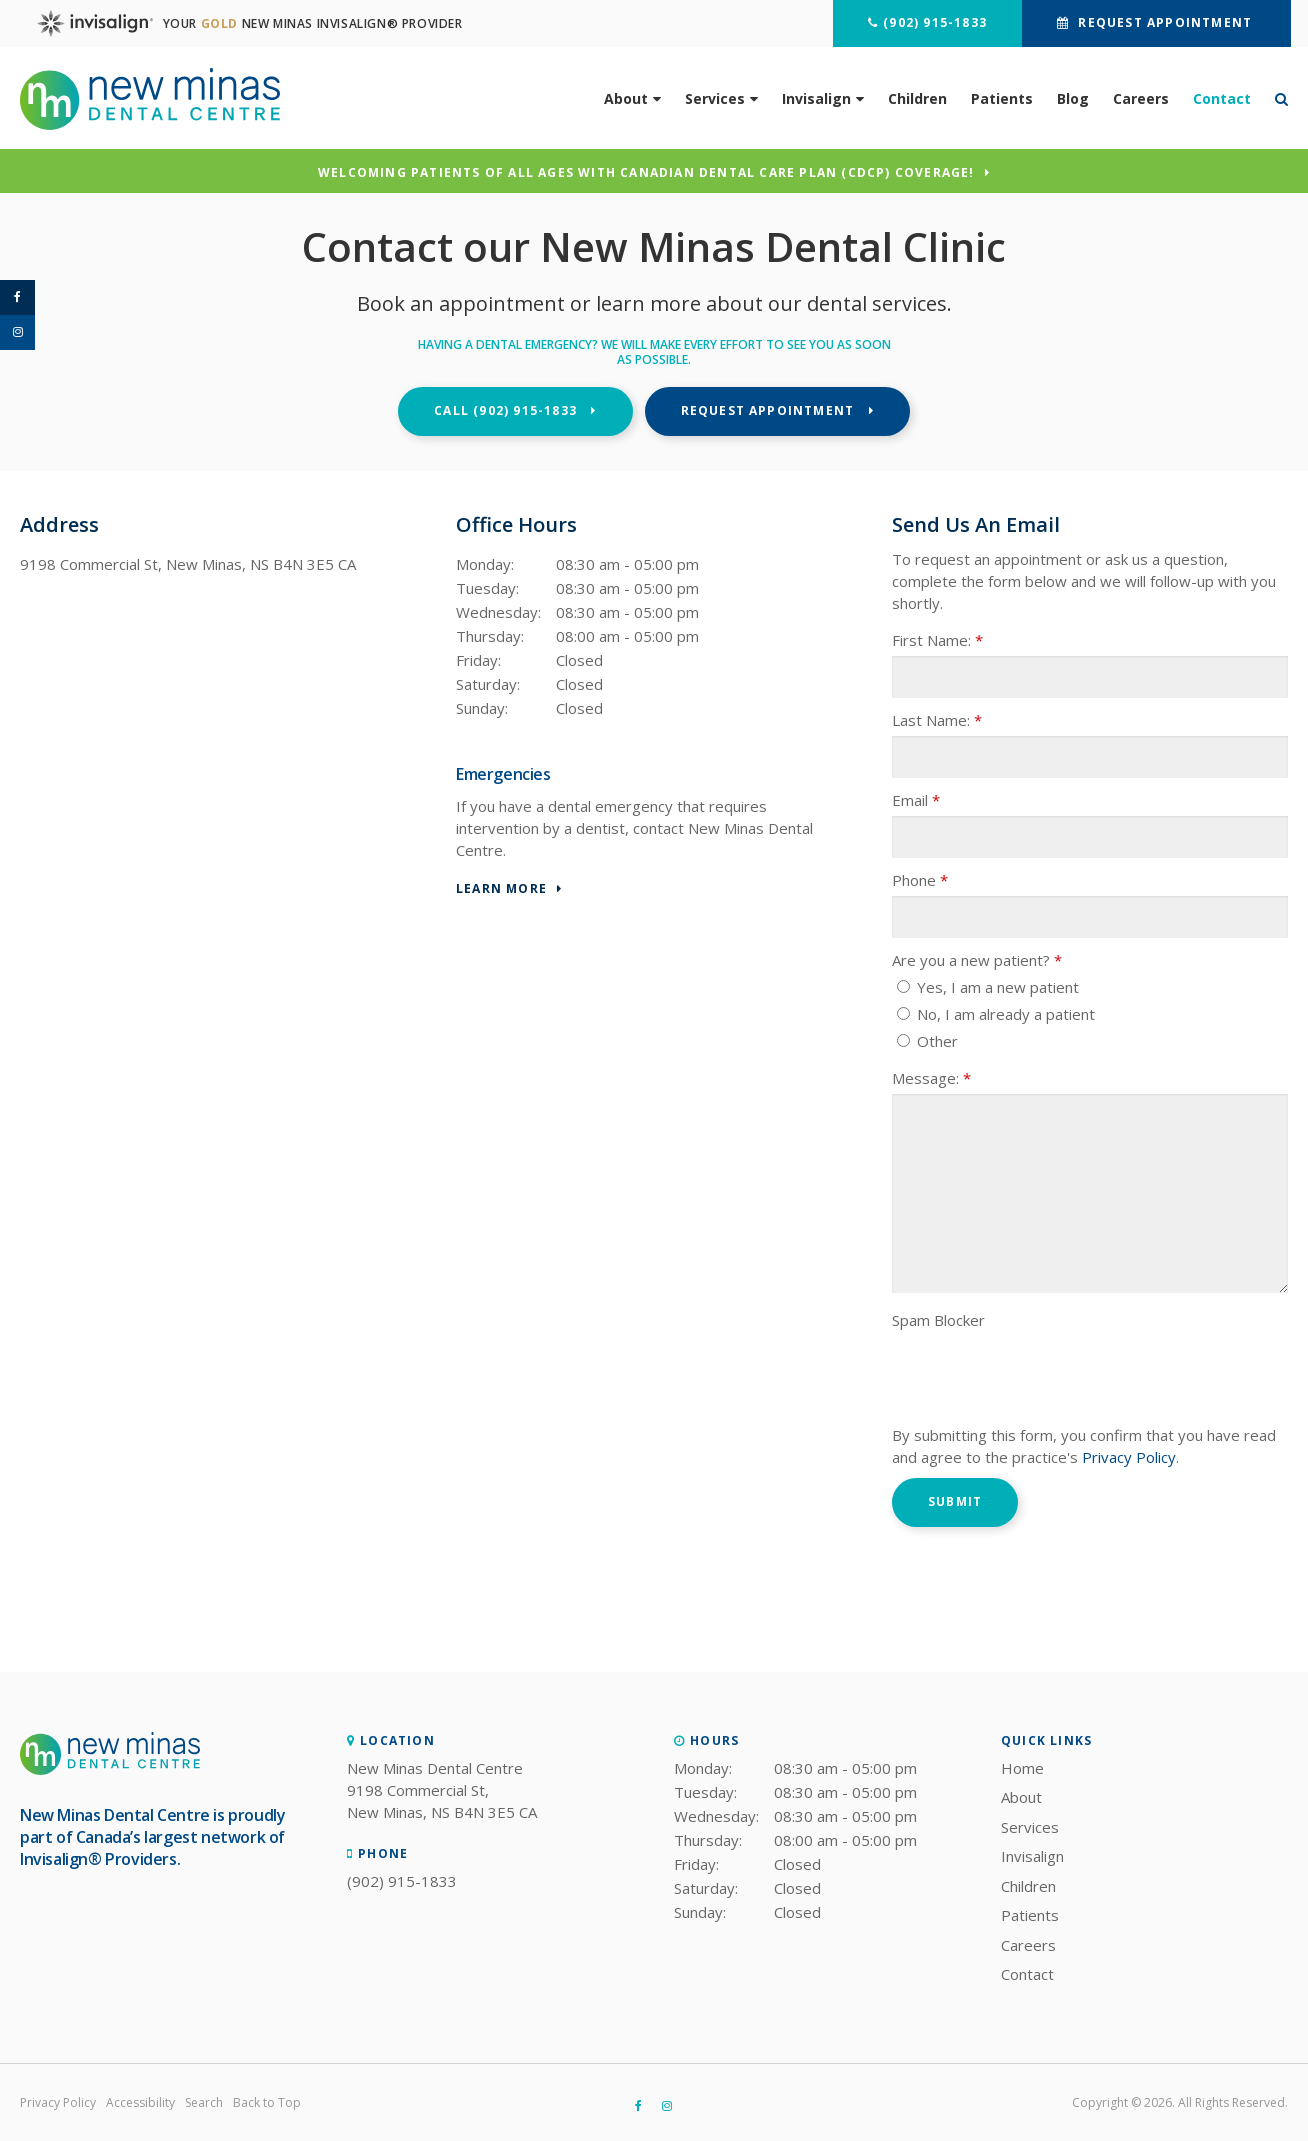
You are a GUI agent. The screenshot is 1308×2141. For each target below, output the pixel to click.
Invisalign (816, 97)
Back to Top (267, 2102)
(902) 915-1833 (932, 22)
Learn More (501, 889)
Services (715, 97)
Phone (920, 880)
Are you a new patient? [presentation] (977, 960)
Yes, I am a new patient (988, 987)
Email (916, 800)
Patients (1002, 97)
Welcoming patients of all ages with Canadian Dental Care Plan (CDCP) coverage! (646, 173)
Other (927, 1041)
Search (204, 2102)
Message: (931, 1078)
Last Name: (937, 720)
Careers (1141, 97)
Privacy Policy (1129, 1457)
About (626, 97)
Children (917, 97)
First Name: (937, 640)
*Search (1275, 98)
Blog (1073, 97)
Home (1022, 1768)
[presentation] (1044, 1375)
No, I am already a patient (996, 1014)
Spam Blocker (938, 1320)
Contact (1222, 97)
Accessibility (140, 2102)
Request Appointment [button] (1162, 22)
